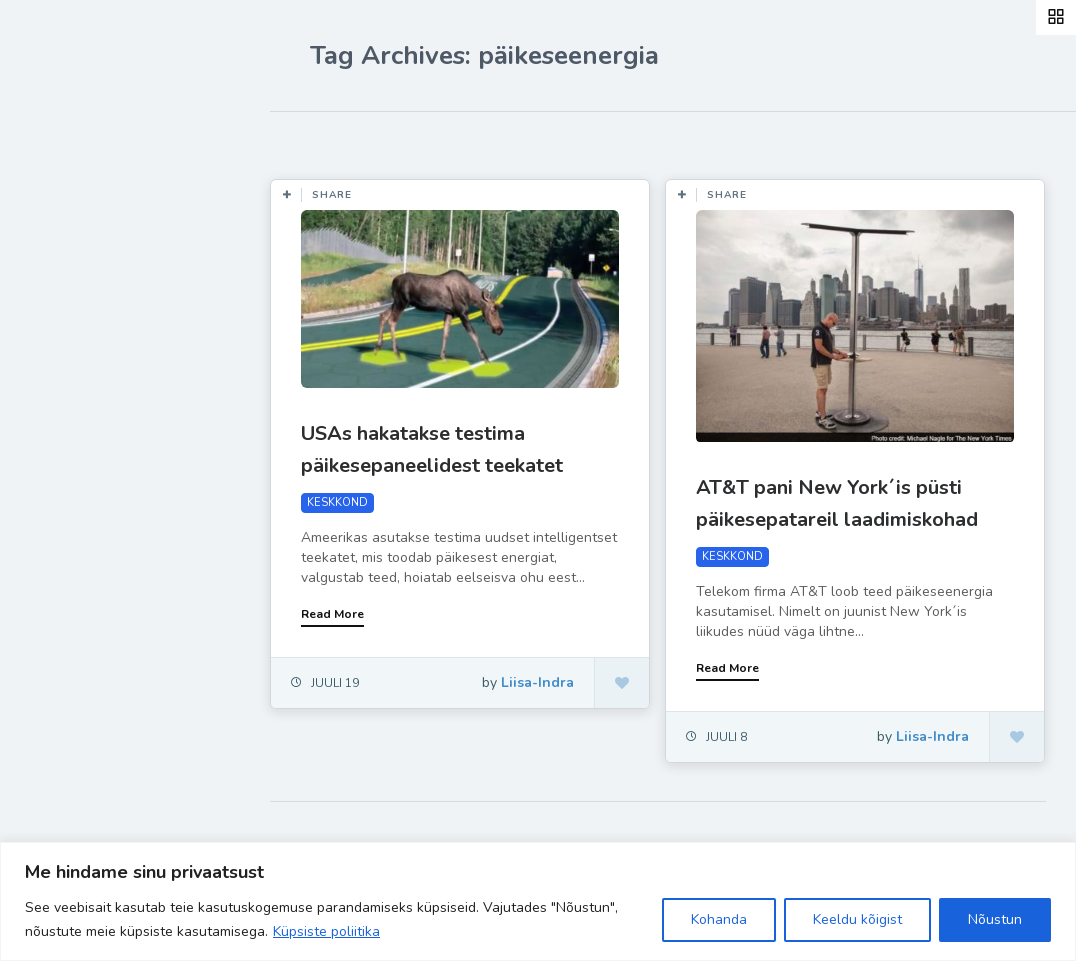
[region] (538, 901)
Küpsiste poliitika (326, 931)
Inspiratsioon (93, 348)
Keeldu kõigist (857, 919)
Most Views (462, 141)
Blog (60, 255)
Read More (332, 614)
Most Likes (349, 141)
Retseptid (80, 301)
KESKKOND (337, 502)
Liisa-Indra (82, 442)
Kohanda (719, 919)
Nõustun (995, 919)
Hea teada (83, 488)
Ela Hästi (77, 395)
